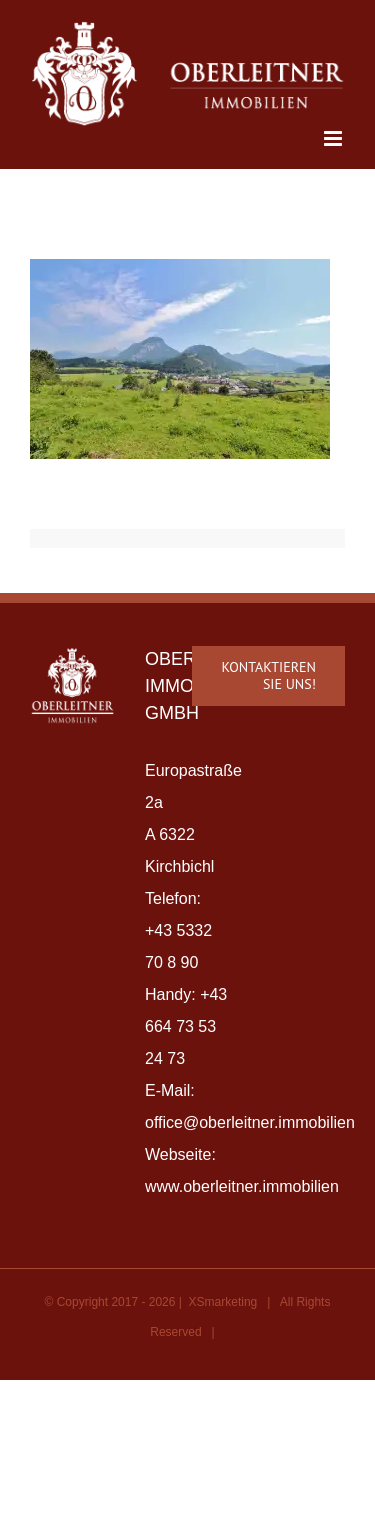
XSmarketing (223, 1302)
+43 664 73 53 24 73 (186, 1026)
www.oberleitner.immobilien (242, 1186)
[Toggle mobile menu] (334, 138)
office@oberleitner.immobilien (250, 1122)
